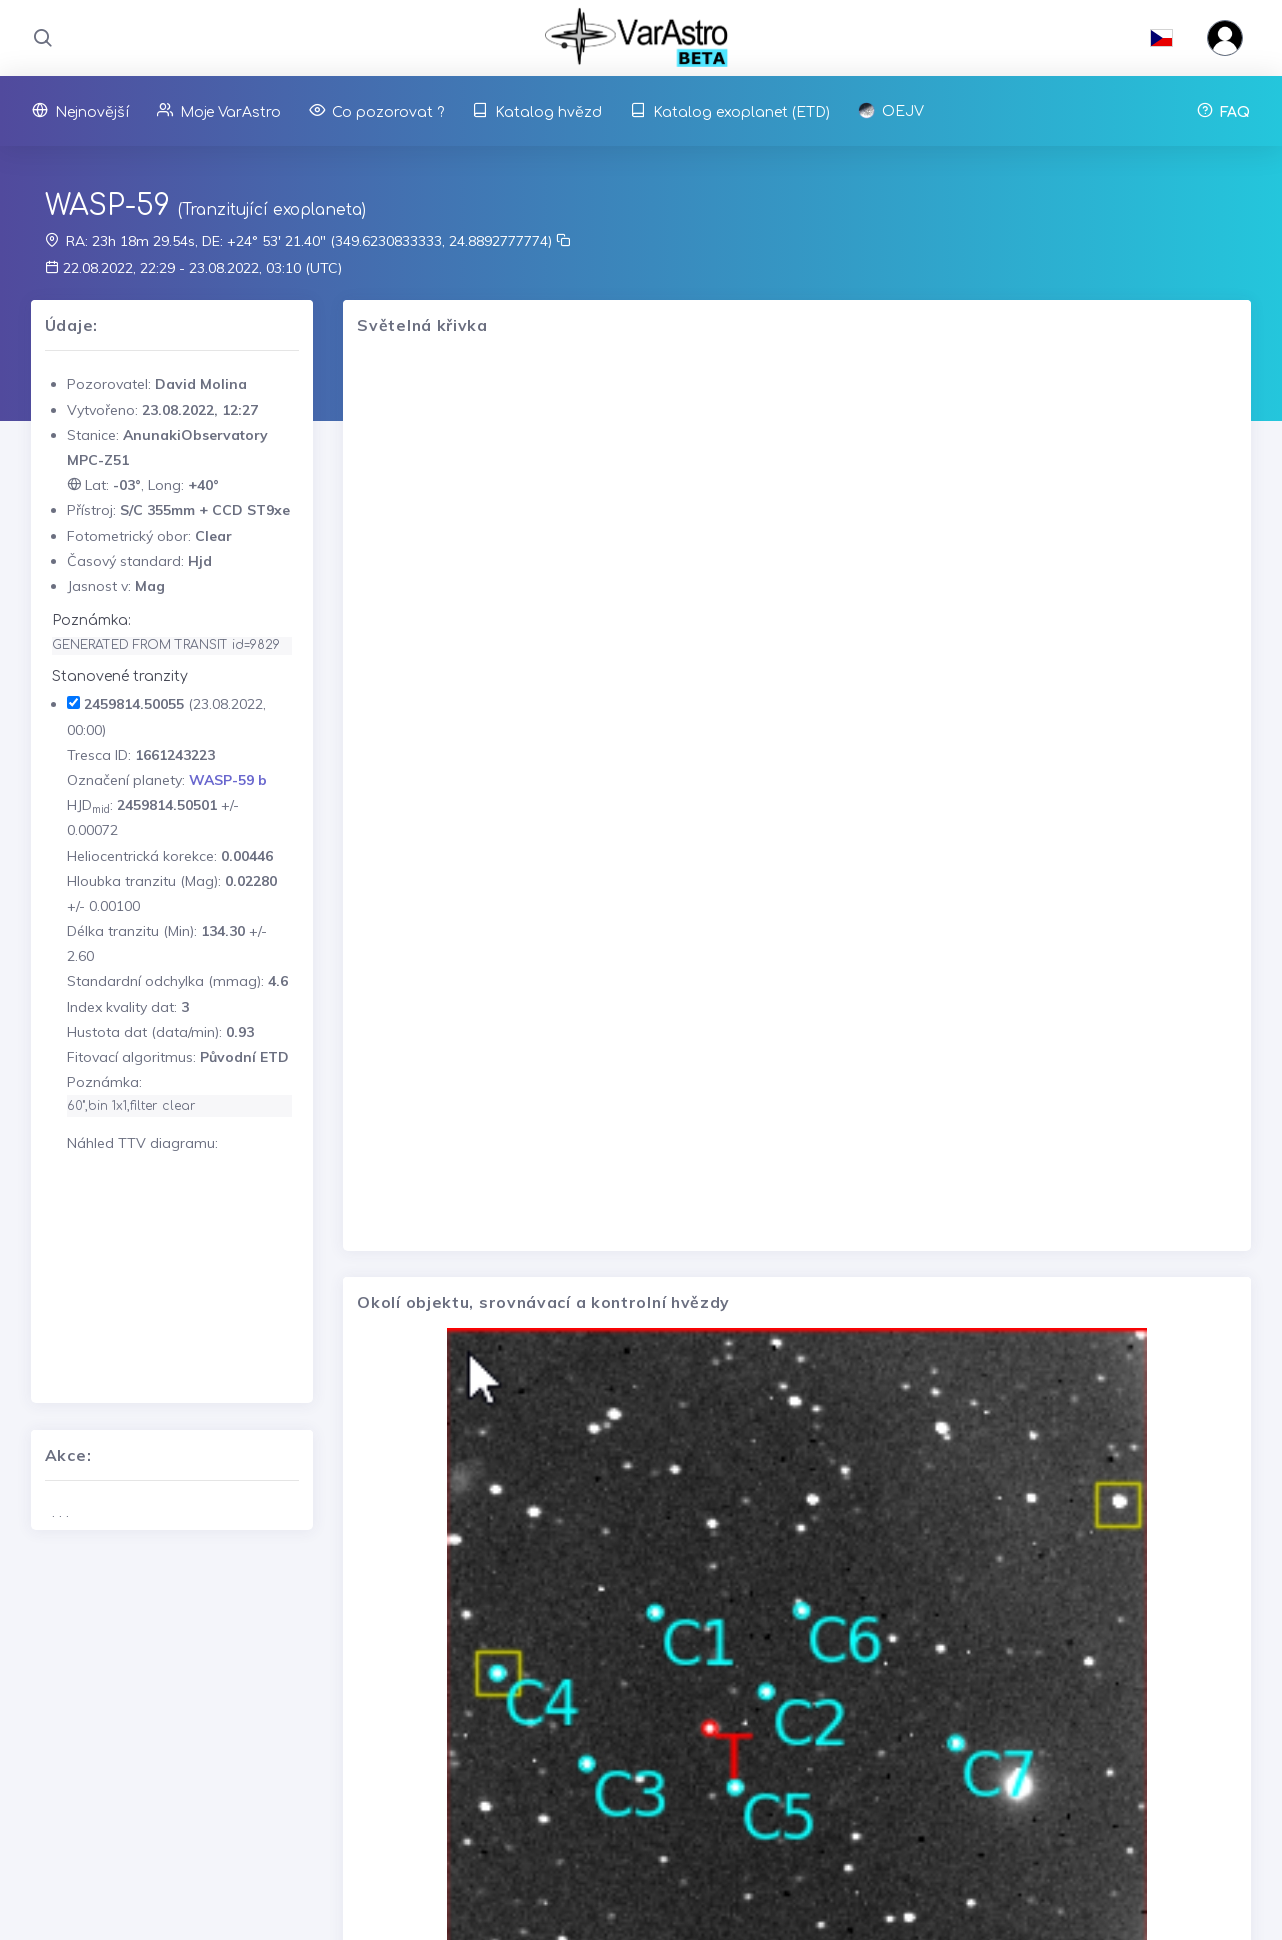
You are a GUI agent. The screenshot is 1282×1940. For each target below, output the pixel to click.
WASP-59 (107, 206)
